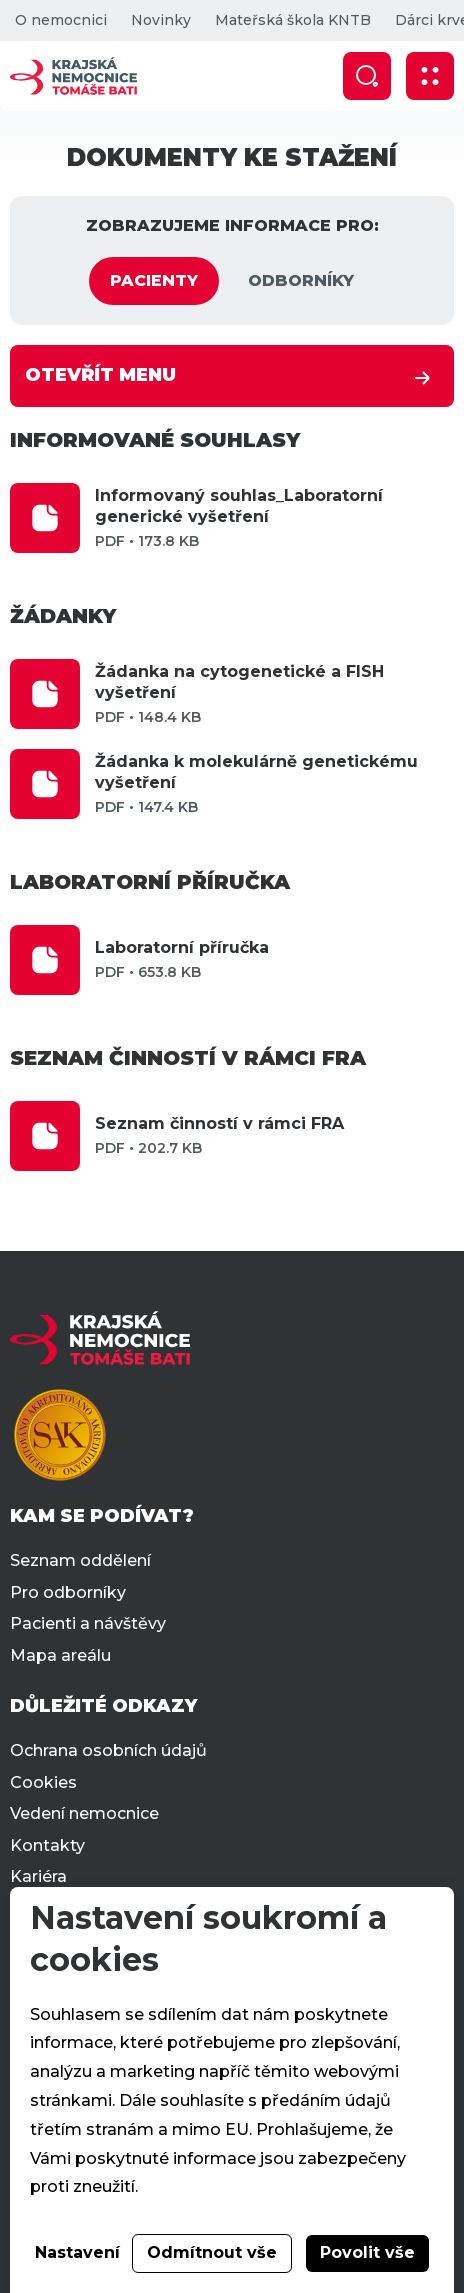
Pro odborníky (68, 1592)
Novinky (161, 20)
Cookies (43, 1782)
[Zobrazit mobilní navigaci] (430, 76)
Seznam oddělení (80, 1560)
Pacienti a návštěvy (88, 1623)
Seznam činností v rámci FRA (274, 1135)
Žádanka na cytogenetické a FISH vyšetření (274, 694)
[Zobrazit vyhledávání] (367, 76)
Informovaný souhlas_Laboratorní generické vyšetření (274, 518)
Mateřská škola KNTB (293, 20)
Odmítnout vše (212, 2252)
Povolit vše (367, 2252)
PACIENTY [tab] (154, 280)
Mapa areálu (60, 1655)
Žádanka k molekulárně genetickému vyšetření (274, 784)
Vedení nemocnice (84, 1813)
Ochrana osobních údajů (108, 1750)
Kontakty (47, 1845)
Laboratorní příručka (274, 959)
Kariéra (38, 1876)
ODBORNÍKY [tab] (301, 280)
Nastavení (77, 2252)
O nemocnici (61, 20)
